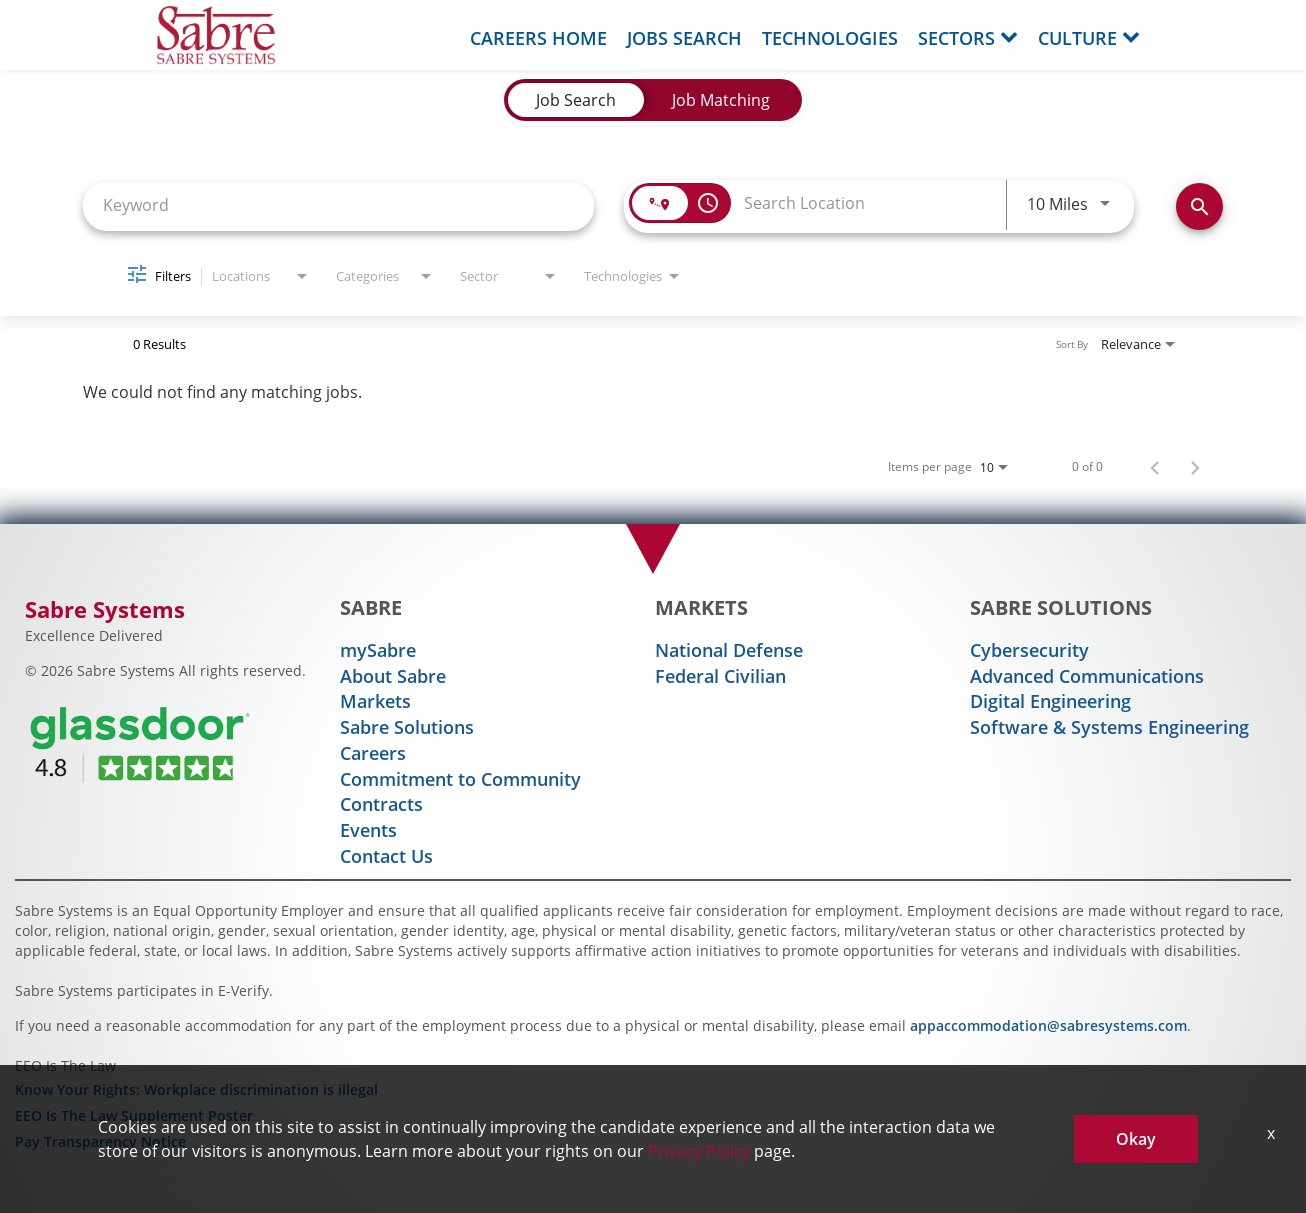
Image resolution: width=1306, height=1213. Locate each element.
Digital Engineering (1050, 701)
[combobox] (338, 204)
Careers (373, 753)
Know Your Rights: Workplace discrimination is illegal (196, 1089)
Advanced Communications (1087, 676)
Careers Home (538, 38)
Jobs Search (684, 38)
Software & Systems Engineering (1109, 727)
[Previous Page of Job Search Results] (1155, 466)
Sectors (968, 38)
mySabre (378, 650)
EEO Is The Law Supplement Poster (134, 1115)
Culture (1089, 38)
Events (368, 830)
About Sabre (393, 676)
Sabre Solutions (407, 727)
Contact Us (386, 856)
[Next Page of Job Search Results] (1195, 466)
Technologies (830, 38)
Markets (375, 701)
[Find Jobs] (1199, 206)
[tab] (576, 100)
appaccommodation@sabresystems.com (1048, 1025)
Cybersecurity (1029, 650)
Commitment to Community (460, 779)
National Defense (729, 650)
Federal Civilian (720, 676)
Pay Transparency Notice (100, 1141)
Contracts (381, 804)
